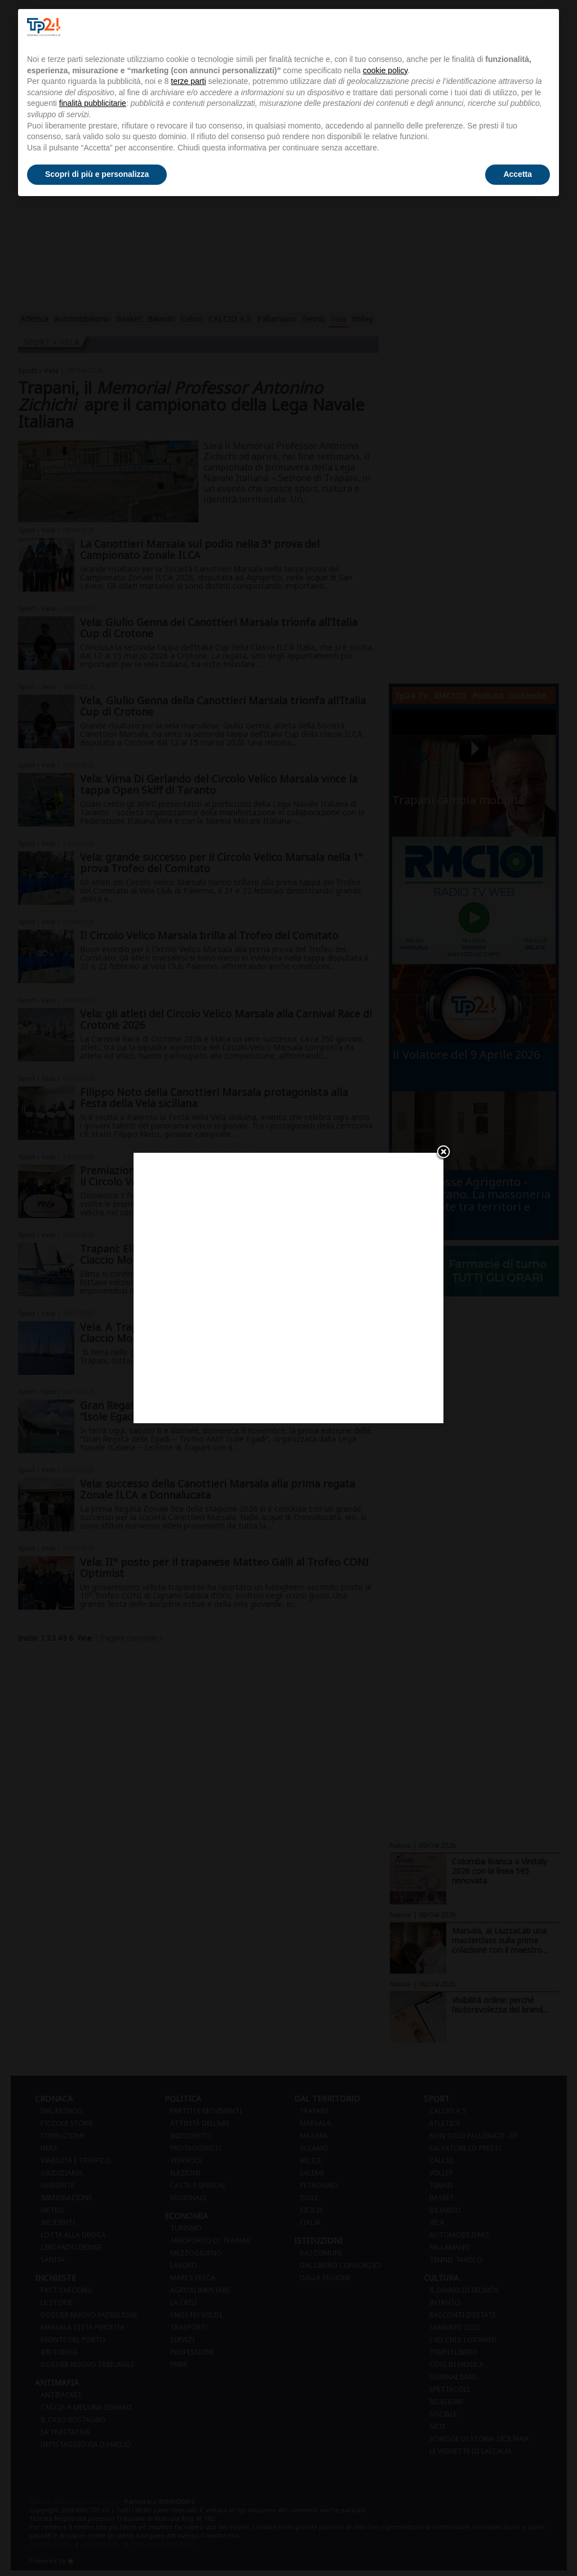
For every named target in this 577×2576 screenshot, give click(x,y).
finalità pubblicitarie (92, 103)
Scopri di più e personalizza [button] (97, 174)
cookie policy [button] (385, 70)
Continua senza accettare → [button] (494, 27)
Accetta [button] (517, 174)
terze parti (188, 81)
